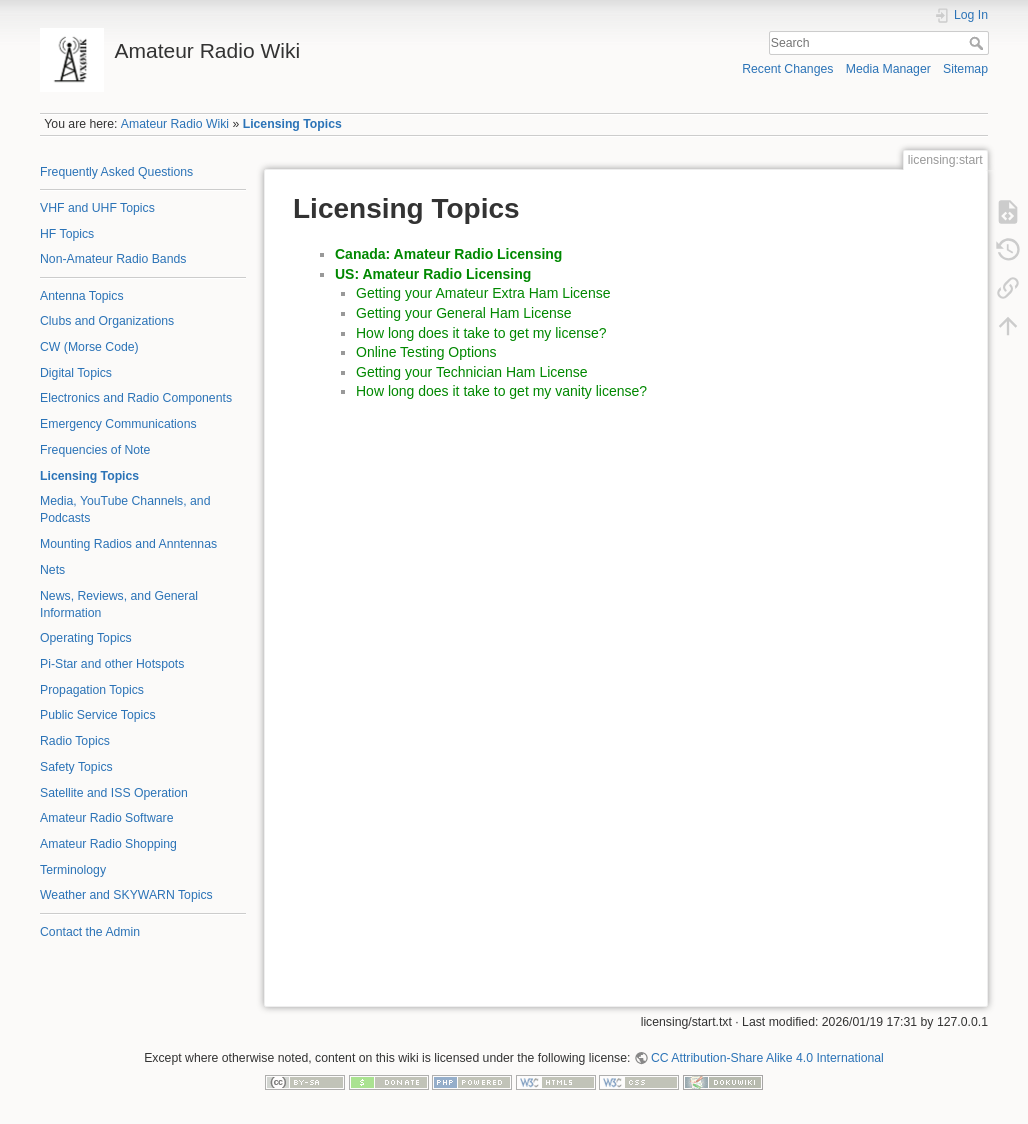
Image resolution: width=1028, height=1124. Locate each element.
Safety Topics (76, 767)
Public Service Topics (98, 715)
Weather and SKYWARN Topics (126, 895)
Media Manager (888, 69)
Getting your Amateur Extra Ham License (483, 293)
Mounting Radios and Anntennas (128, 544)
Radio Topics (75, 741)
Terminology (73, 870)
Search (978, 43)
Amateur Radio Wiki (175, 124)
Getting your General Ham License (464, 313)
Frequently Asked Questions (116, 172)
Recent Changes (787, 69)
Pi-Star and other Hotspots (112, 664)
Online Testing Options (426, 352)
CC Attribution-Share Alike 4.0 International (767, 1058)
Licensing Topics (292, 124)
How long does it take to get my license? (481, 333)
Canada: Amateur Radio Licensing (448, 254)
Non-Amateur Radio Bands (113, 259)
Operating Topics (86, 638)
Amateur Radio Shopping (108, 844)
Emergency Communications (118, 424)
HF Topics (67, 234)
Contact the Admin (90, 932)
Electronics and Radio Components (136, 398)
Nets (52, 570)
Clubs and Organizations (107, 321)
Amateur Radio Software (106, 818)
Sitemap (965, 69)
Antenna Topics (82, 296)
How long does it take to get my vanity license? (501, 391)
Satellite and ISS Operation (114, 793)
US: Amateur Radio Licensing (433, 274)
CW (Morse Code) (89, 347)
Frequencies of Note (95, 450)
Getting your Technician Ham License (472, 372)
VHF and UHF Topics (97, 208)
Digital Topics (76, 373)
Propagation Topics (92, 690)
